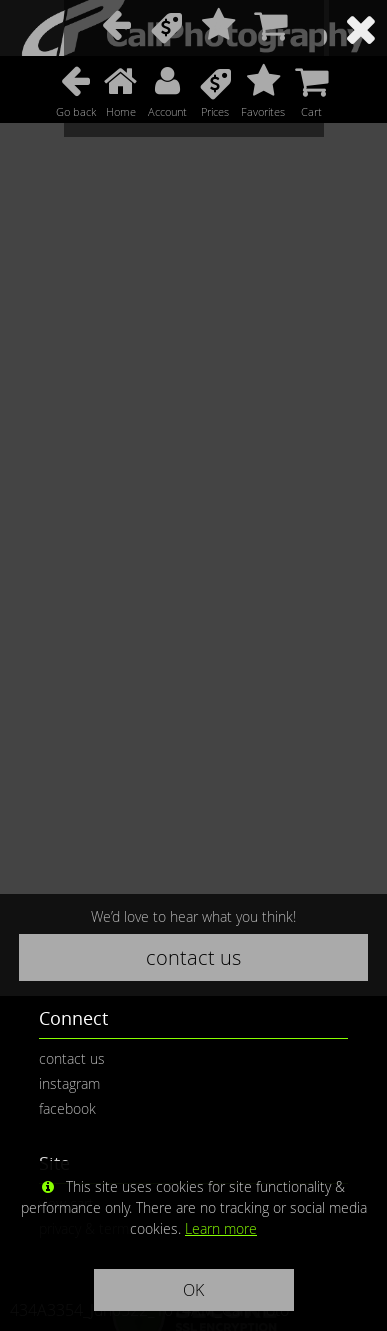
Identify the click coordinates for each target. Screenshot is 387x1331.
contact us (193, 957)
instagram (69, 1083)
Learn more (221, 1228)
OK (193, 1290)
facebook (67, 1108)
